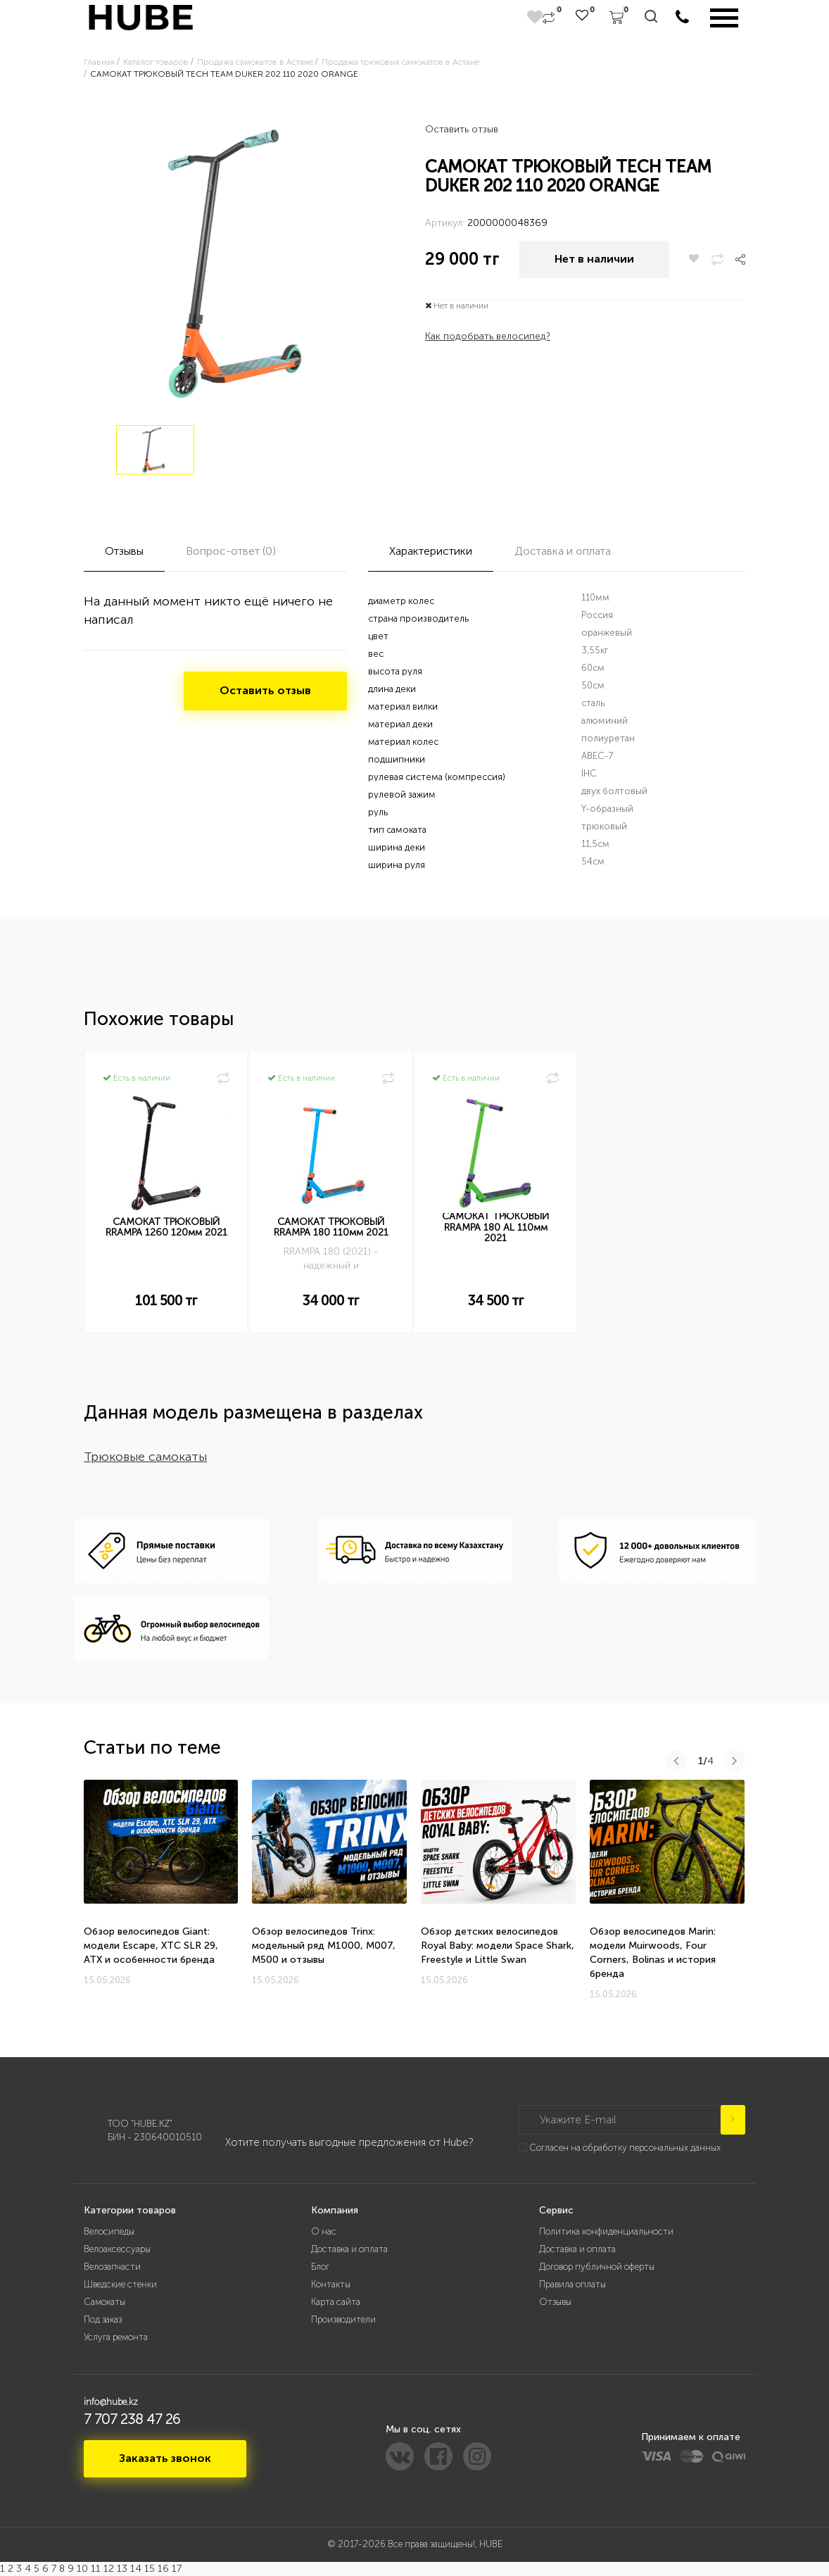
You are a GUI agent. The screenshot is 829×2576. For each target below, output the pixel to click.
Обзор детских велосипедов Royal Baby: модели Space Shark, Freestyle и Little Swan (497, 1945)
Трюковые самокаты (145, 1456)
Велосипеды (109, 2231)
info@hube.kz (111, 2401)
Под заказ (103, 2319)
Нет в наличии (594, 258)
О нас (323, 2231)
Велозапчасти (112, 2266)
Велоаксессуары (117, 2249)
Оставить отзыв (461, 129)
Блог (320, 2266)
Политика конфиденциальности (606, 2231)
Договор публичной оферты (596, 2266)
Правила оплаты (572, 2284)
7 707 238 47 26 (132, 2419)
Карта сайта (335, 2302)
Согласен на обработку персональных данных (625, 2147)
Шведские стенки (120, 2284)
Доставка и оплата (349, 2249)
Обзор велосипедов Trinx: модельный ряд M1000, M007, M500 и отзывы (323, 1945)
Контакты (330, 2284)
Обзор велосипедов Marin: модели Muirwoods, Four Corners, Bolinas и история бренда (653, 1952)
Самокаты (104, 2302)
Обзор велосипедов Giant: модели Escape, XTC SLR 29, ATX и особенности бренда (151, 1945)
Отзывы (555, 2302)
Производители (343, 2319)
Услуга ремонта (116, 2337)
